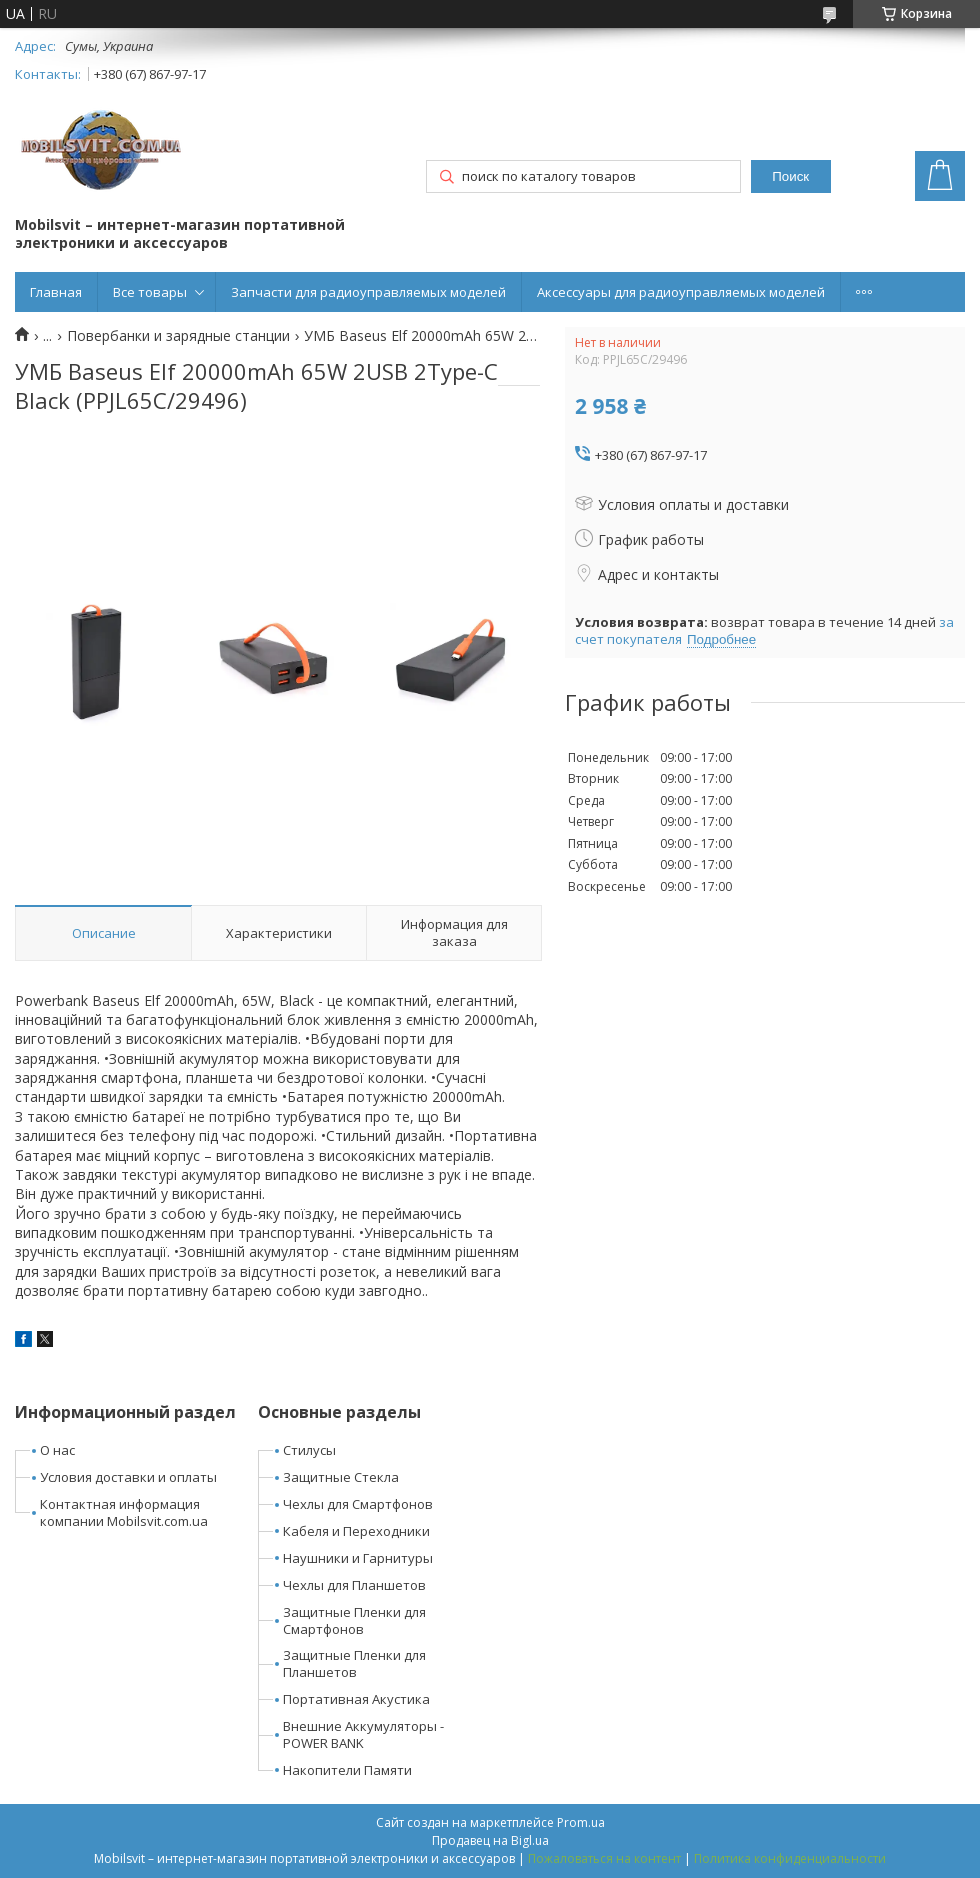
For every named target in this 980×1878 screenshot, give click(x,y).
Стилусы (309, 1450)
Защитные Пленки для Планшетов (354, 1663)
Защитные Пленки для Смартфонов (354, 1620)
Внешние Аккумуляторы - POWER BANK (363, 1734)
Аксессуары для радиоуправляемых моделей (681, 292)
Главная (56, 292)
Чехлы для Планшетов (354, 1585)
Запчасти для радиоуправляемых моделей (368, 292)
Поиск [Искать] (790, 176)
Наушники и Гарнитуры (358, 1558)
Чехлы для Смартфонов (358, 1504)
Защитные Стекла (341, 1477)
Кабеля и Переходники (356, 1531)
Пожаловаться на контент (604, 1858)
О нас (57, 1450)
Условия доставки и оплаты (128, 1477)
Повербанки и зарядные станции (178, 336)
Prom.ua (581, 1822)
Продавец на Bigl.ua (490, 1840)
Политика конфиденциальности (790, 1858)
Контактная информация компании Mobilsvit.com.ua (124, 1512)
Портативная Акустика (356, 1699)
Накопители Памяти (347, 1770)
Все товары (150, 292)
